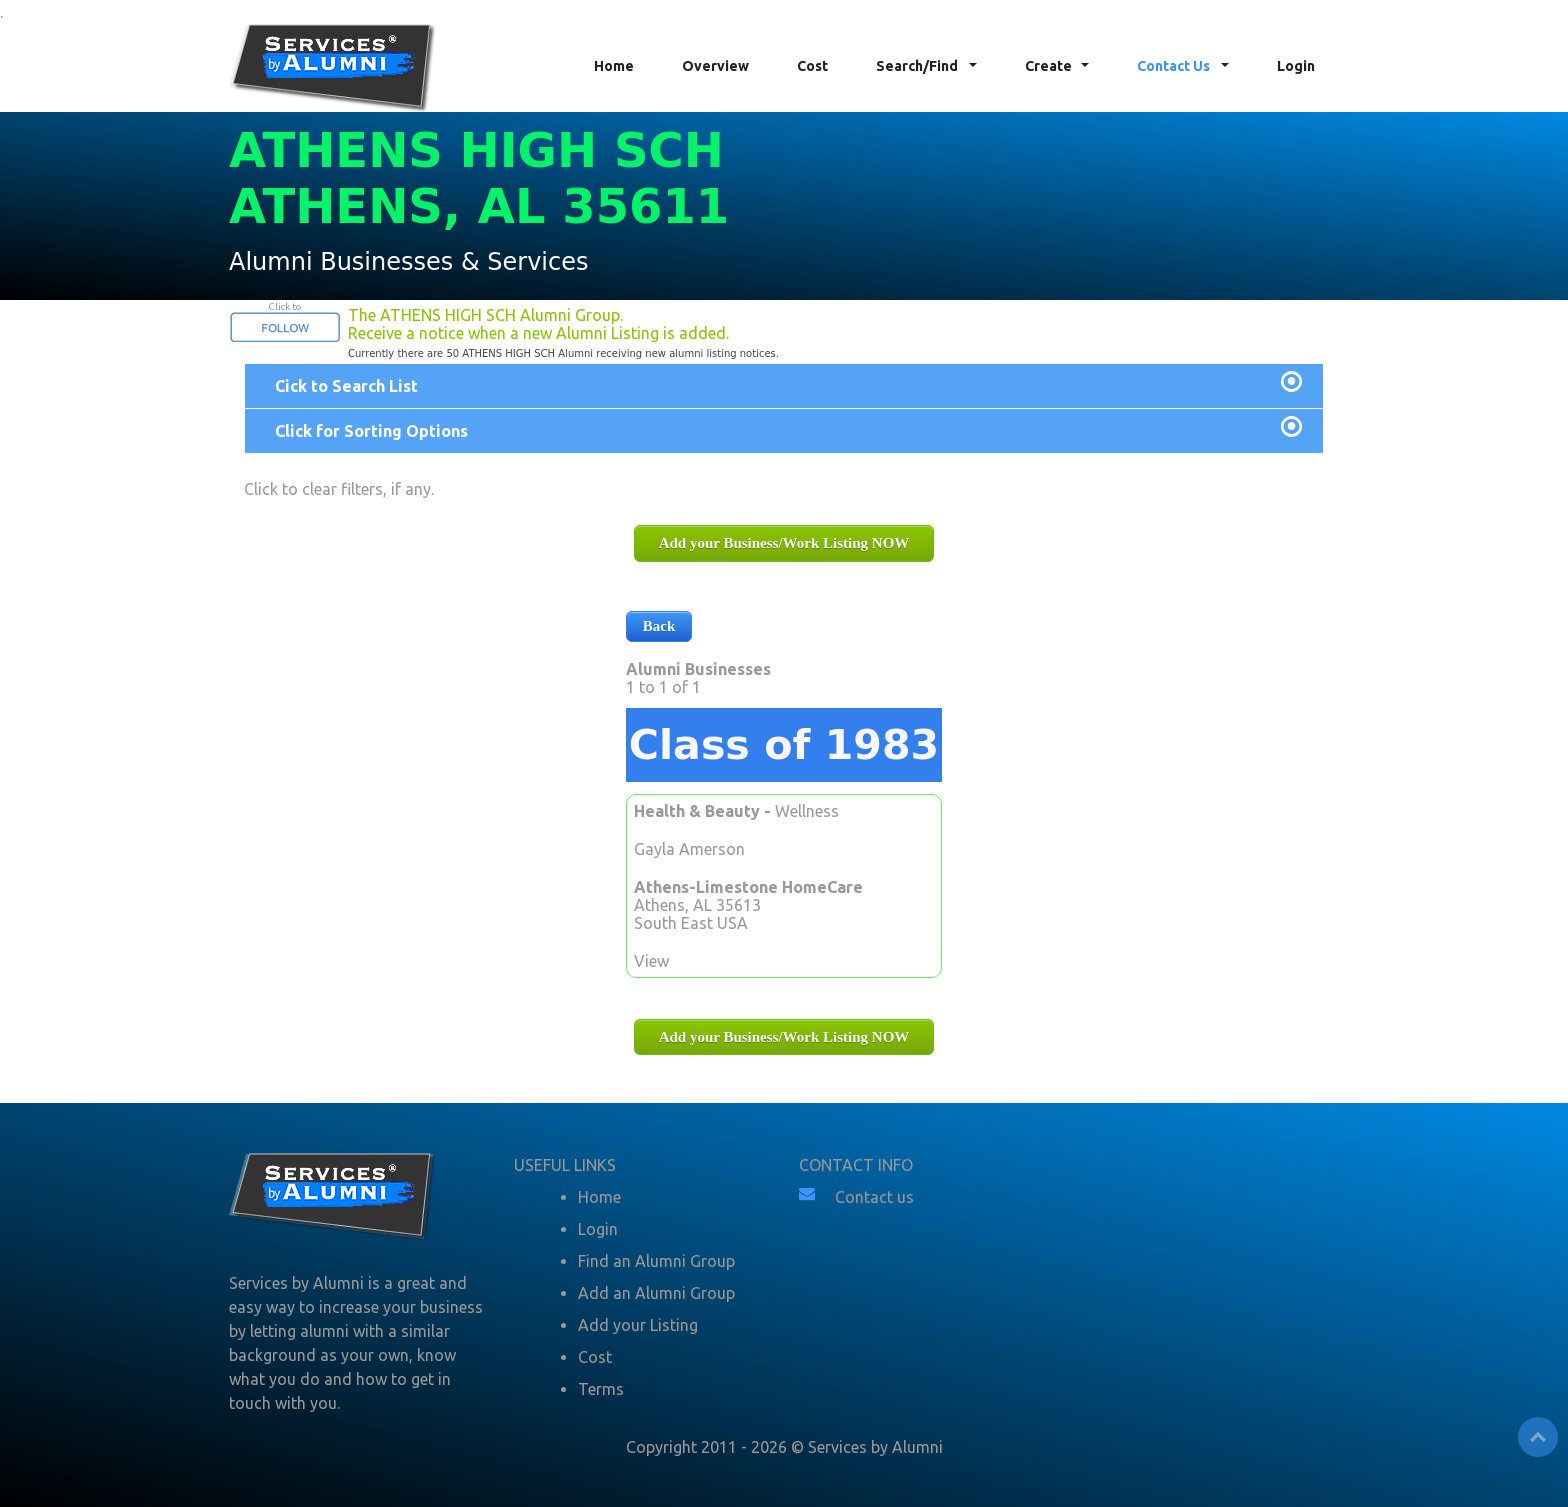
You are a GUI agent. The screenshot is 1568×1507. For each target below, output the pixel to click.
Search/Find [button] (918, 66)
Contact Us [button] (1175, 66)
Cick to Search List (346, 386)
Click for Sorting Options (371, 431)
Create (1048, 66)
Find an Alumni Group (656, 1261)
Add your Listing (638, 1325)
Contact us (874, 1197)
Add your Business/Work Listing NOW (784, 543)
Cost (812, 66)
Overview (715, 66)
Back (659, 626)
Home (614, 66)
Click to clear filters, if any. (339, 489)
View (651, 961)
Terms (601, 1389)
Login (1296, 66)
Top (1538, 1437)
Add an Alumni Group (656, 1293)
